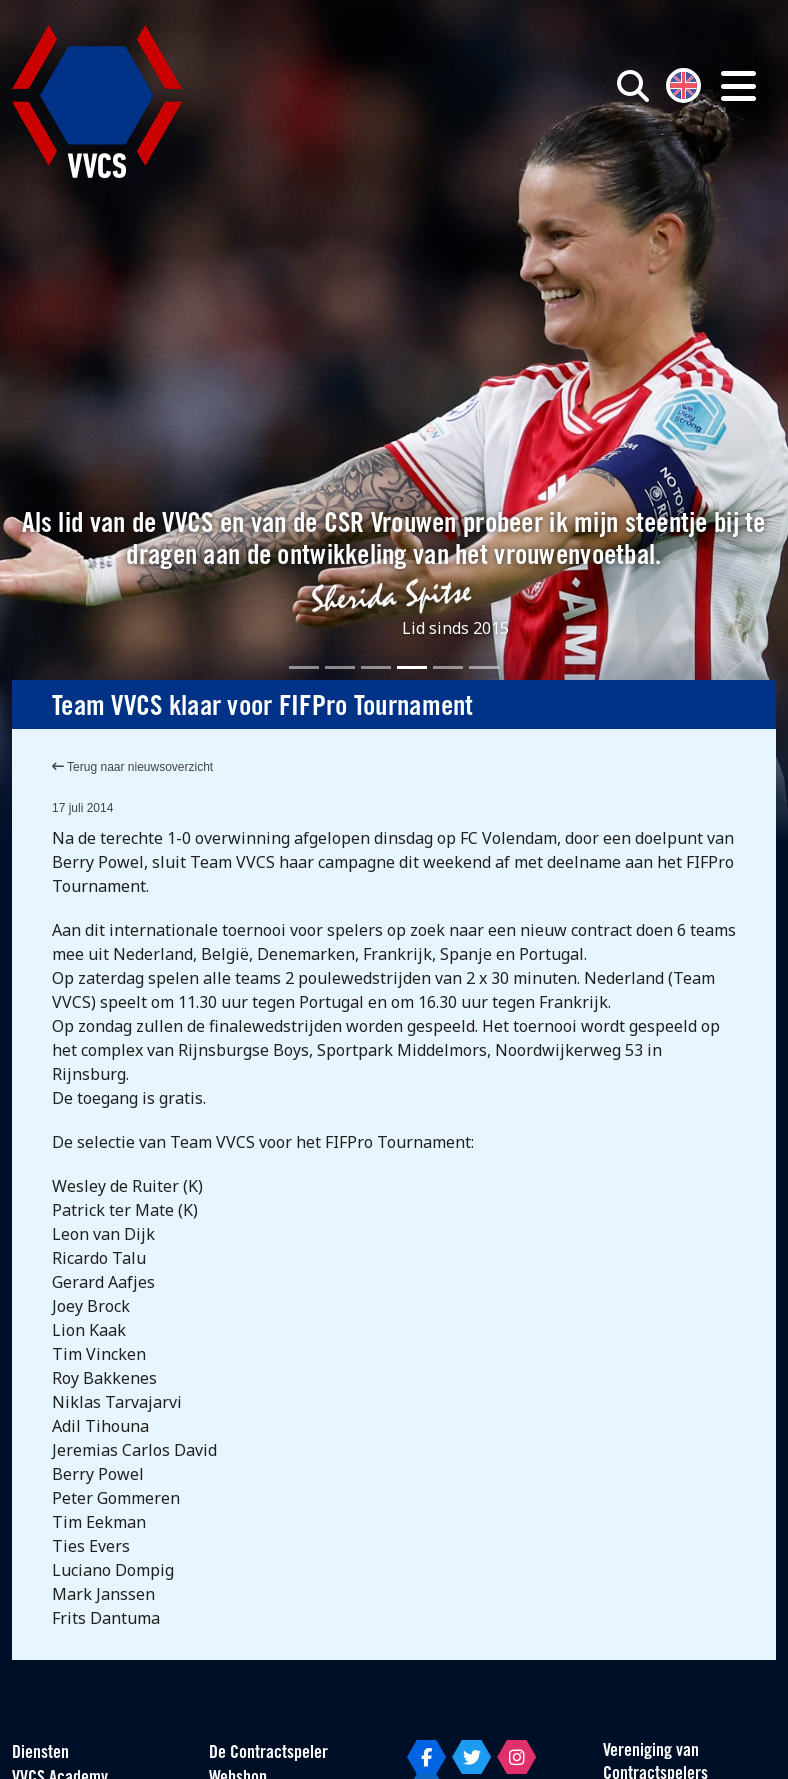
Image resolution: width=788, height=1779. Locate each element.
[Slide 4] (412, 667)
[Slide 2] (340, 667)
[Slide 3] (376, 667)
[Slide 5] (448, 667)
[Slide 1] (304, 667)
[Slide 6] (484, 667)
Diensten (40, 1753)
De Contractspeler (268, 1753)
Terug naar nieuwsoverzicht (132, 767)
